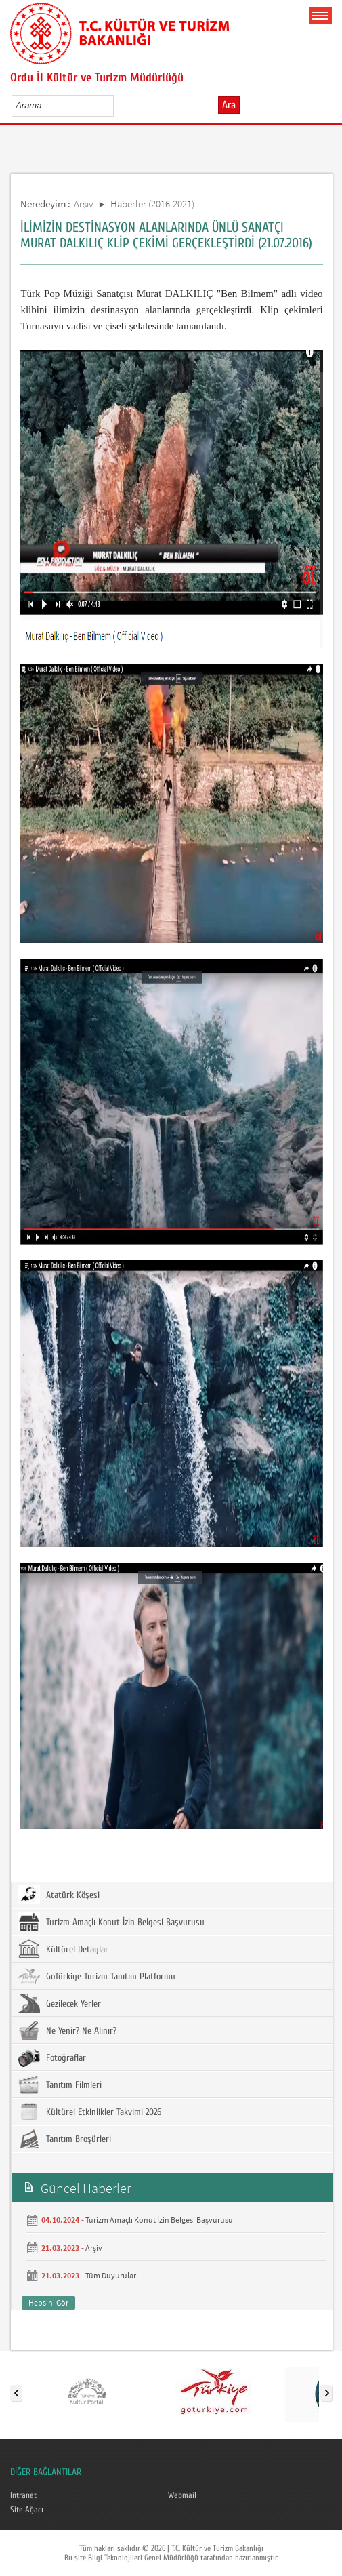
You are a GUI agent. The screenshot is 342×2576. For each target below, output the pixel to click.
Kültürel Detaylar (63, 1948)
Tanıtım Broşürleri (64, 2138)
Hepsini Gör (48, 2302)
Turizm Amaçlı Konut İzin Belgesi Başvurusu (111, 1921)
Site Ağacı (26, 2509)
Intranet (23, 2495)
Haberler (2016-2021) (152, 203)
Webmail (182, 2495)
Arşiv (83, 203)
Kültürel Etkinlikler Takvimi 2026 (89, 2111)
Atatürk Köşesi (59, 1894)
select (117, 105)
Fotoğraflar (52, 2057)
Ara (229, 105)
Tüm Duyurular (110, 2275)
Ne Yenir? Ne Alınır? (67, 2030)
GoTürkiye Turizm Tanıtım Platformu (96, 1976)
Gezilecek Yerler (59, 2003)
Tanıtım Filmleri (60, 2084)
